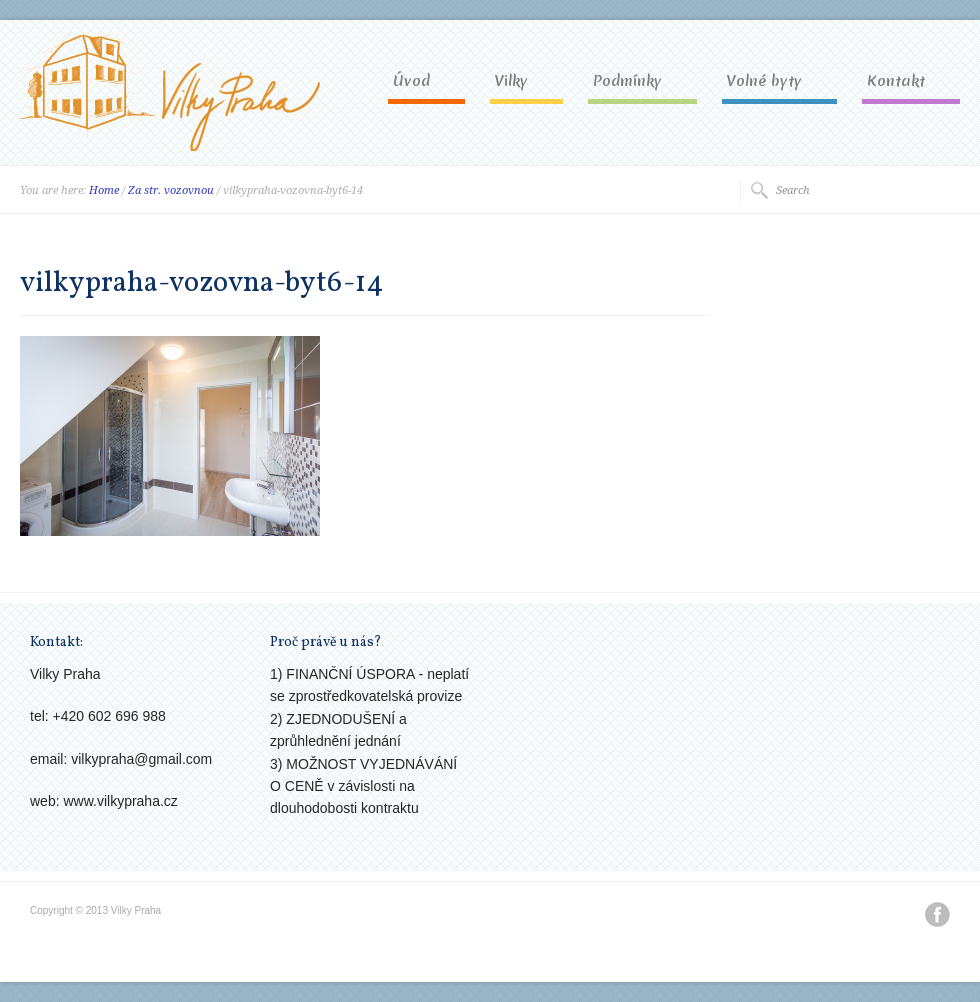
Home (104, 190)
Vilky (511, 82)
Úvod (411, 82)
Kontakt (896, 82)
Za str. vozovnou (171, 190)
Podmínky (627, 82)
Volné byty (764, 82)
